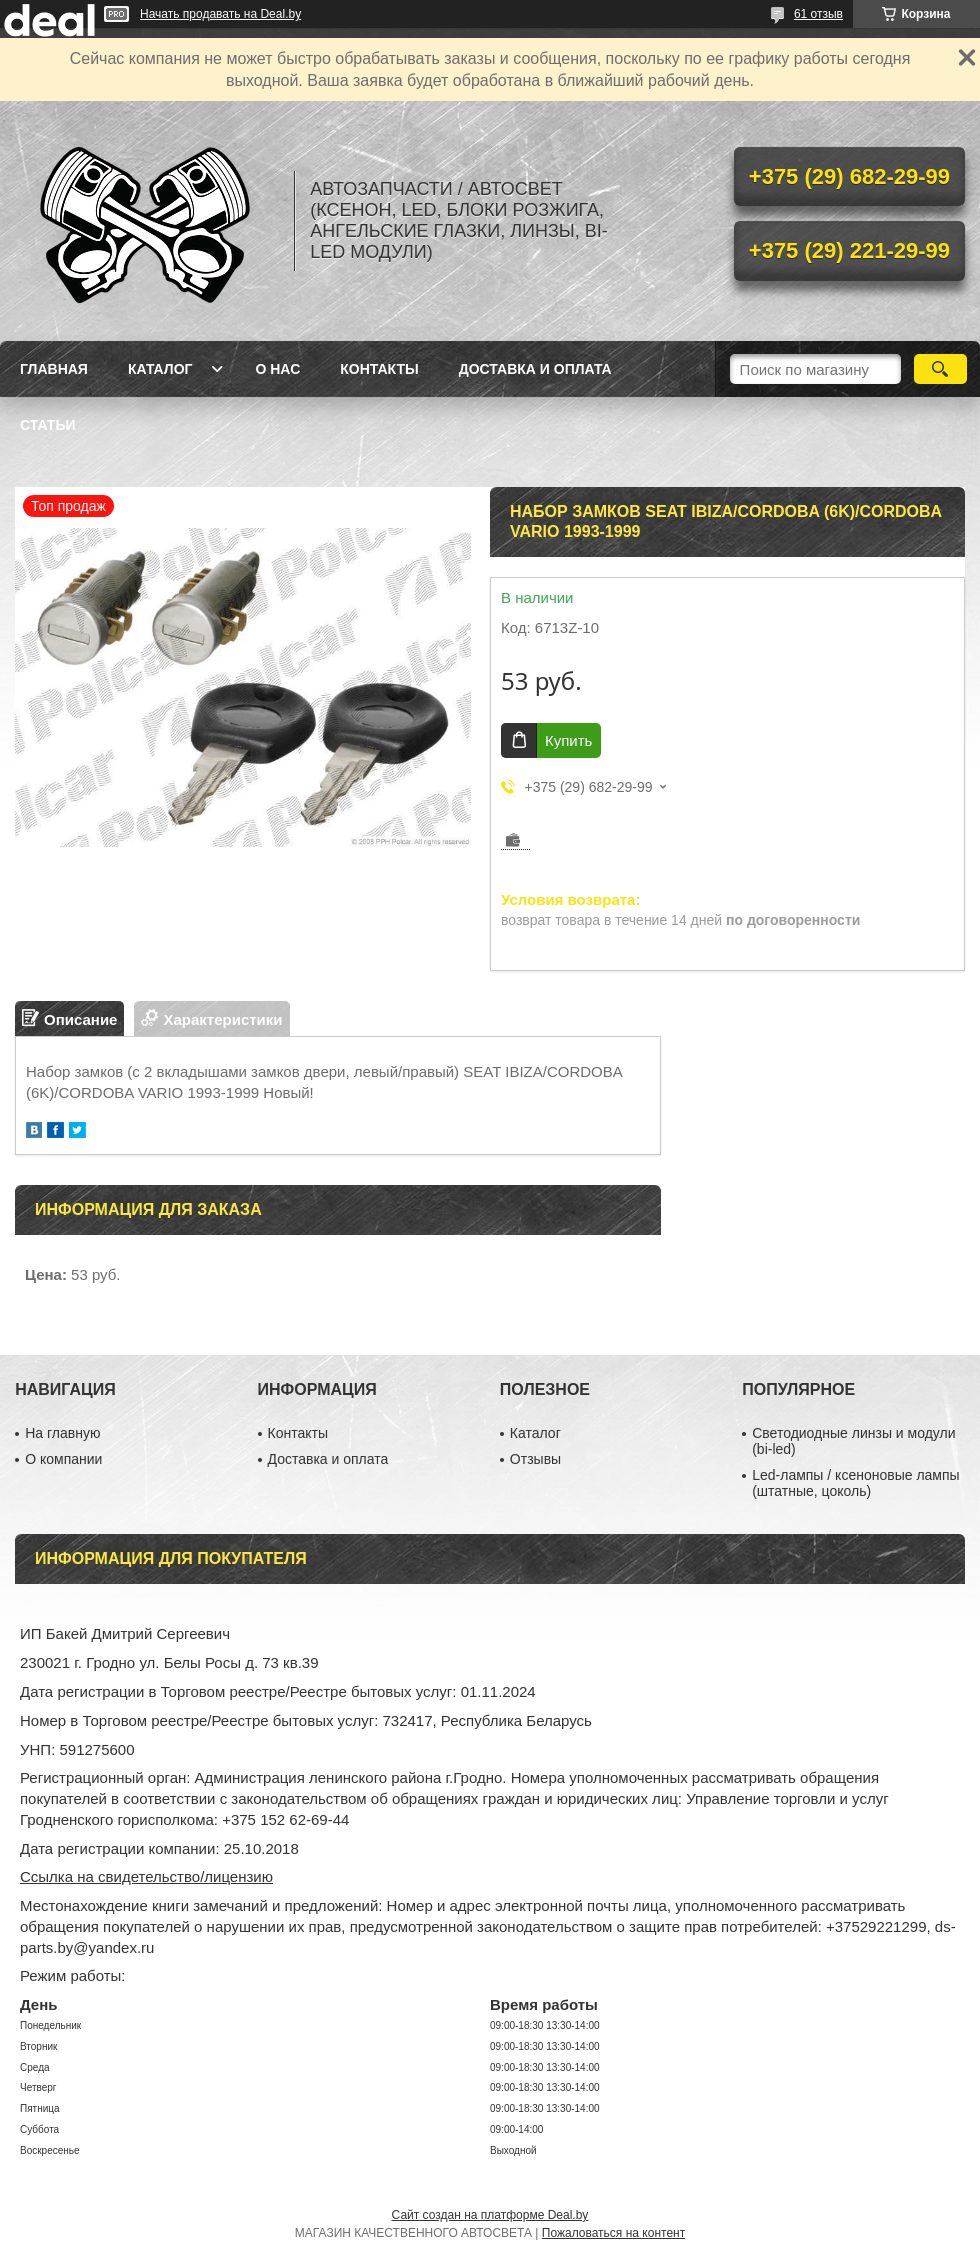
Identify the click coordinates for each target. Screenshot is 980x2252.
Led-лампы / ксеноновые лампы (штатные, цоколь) (855, 1483)
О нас (277, 369)
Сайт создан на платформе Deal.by (490, 2215)
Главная (54, 369)
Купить (568, 740)
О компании (63, 1459)
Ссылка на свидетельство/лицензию (146, 1876)
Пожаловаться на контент (613, 2233)
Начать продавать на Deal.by (220, 14)
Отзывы (535, 1459)
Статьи (48, 425)
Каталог (160, 369)
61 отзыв (818, 14)
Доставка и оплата (535, 369)
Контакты (379, 369)
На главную (62, 1433)
